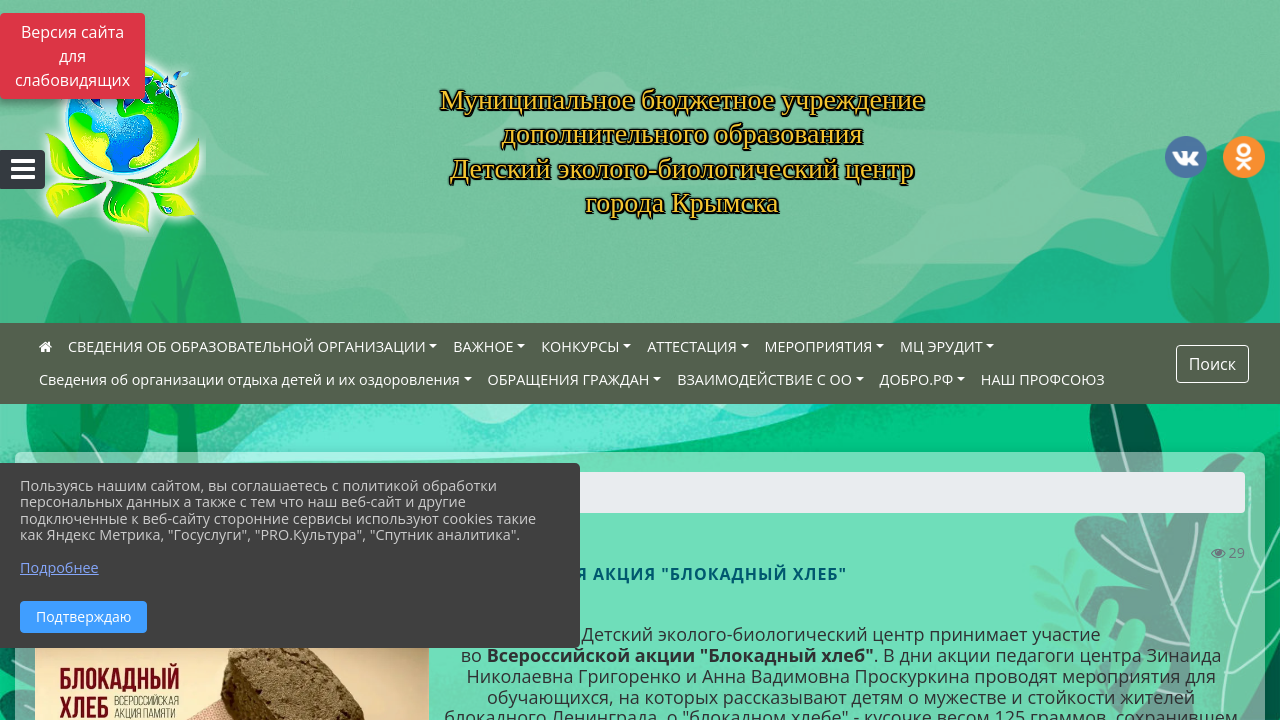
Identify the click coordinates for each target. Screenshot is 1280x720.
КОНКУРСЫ (580, 346)
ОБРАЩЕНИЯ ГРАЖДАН (569, 379)
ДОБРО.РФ (917, 379)
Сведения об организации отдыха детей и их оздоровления (249, 379)
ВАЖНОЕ (483, 346)
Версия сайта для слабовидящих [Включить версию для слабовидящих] (72, 56)
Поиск (1212, 364)
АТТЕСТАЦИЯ (692, 346)
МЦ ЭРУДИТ (941, 346)
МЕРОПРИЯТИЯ (819, 346)
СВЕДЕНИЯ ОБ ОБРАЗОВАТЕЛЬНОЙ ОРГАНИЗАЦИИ (247, 346)
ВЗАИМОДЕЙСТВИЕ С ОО (764, 379)
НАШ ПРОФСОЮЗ (1043, 379)
